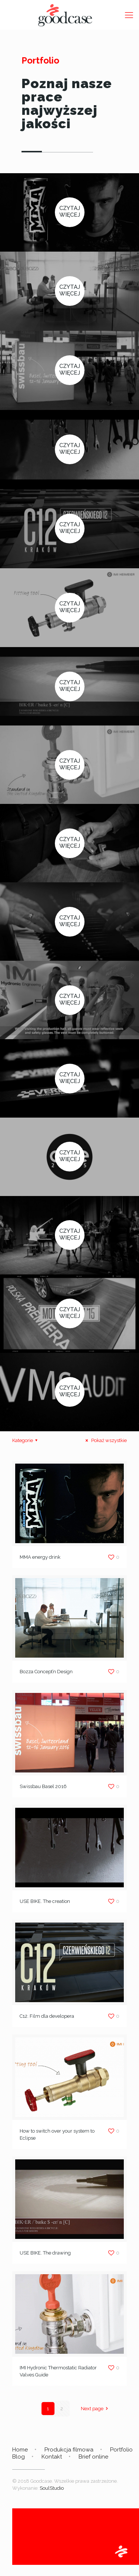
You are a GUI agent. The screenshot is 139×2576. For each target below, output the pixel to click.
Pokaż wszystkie (105, 1440)
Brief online (93, 2456)
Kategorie (26, 1440)
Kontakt (52, 2456)
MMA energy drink (40, 1557)
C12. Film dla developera (47, 2016)
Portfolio (121, 2449)
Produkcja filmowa (68, 2449)
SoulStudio (52, 2488)
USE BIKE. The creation (45, 1901)
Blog (18, 2456)
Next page (95, 2408)
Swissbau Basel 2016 (43, 1786)
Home (20, 2449)
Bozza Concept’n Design (46, 1671)
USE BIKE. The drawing (45, 2253)
